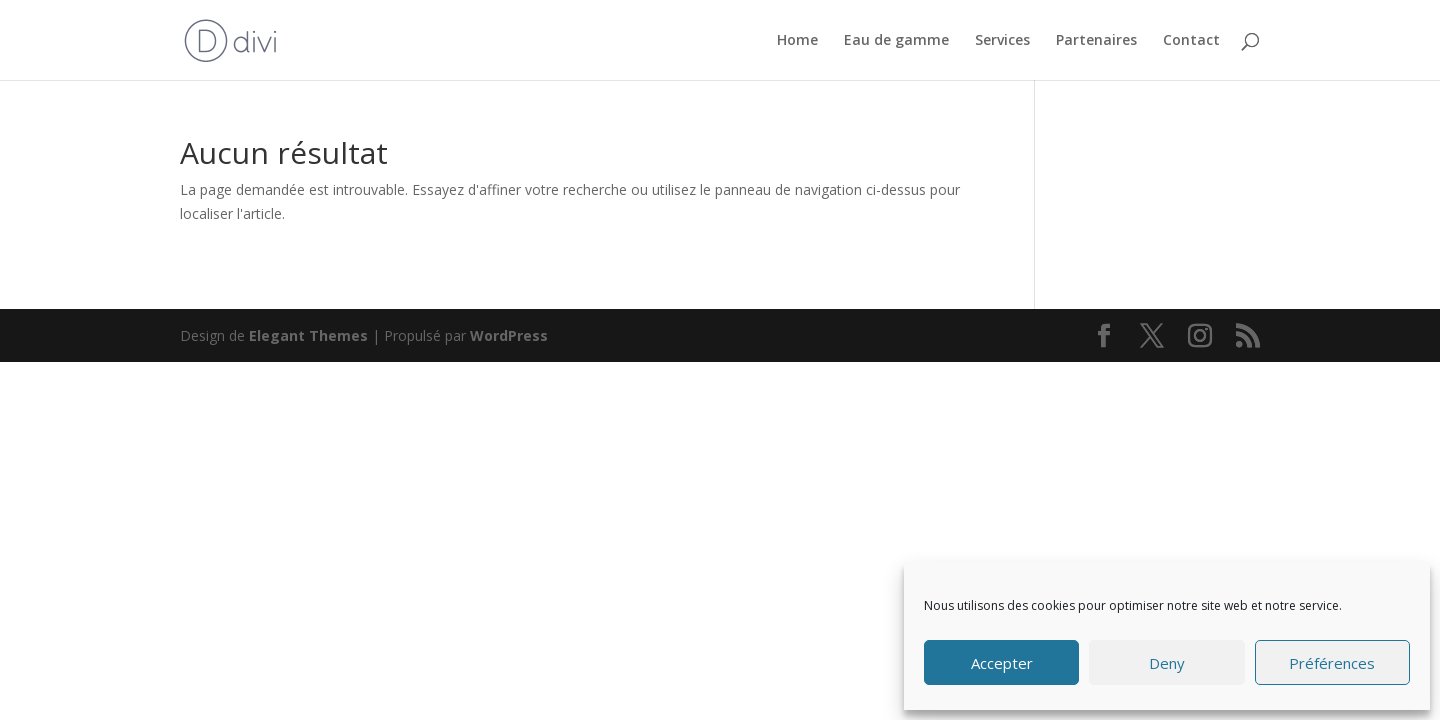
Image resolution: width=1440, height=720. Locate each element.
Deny (1167, 663)
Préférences (1332, 663)
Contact (1191, 41)
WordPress (509, 335)
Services (1002, 41)
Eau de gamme (896, 41)
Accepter (1002, 663)
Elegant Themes (308, 335)
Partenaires (1096, 41)
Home (797, 41)
